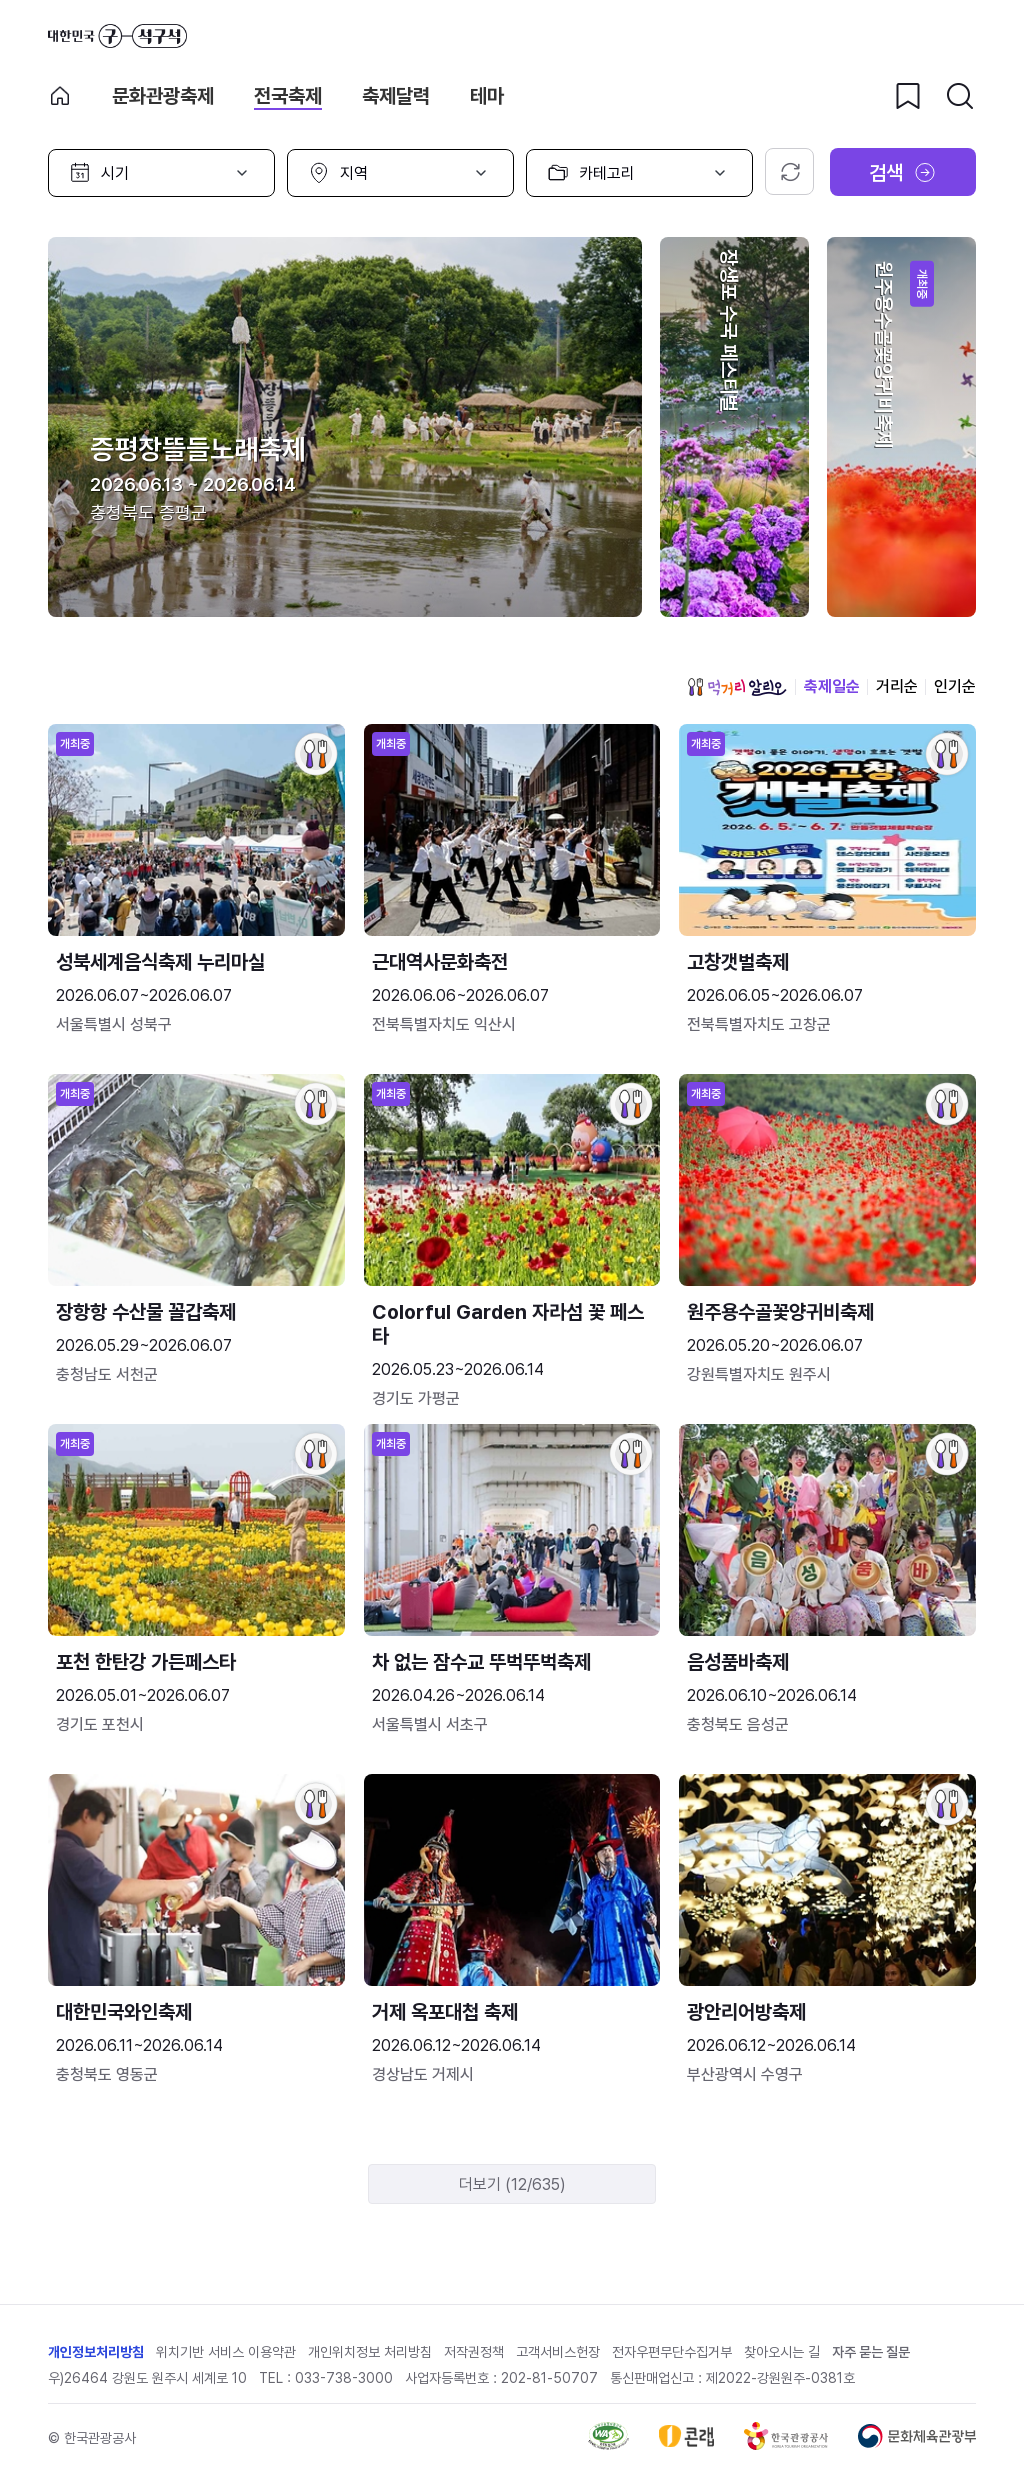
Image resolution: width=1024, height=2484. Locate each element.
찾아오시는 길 (782, 2352)
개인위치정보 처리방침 (370, 2352)
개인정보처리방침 (96, 2352)
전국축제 (288, 96)
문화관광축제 (163, 96)
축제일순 (832, 686)
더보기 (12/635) (512, 2184)
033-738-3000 (344, 2378)
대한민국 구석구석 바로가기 (117, 36)
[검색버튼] (960, 96)
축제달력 (396, 96)
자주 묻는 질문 (871, 2352)
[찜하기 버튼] (908, 96)
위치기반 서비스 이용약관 (226, 2352)
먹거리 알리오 (737, 687)
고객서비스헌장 (558, 2352)
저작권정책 (474, 2352)
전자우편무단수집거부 (672, 2352)
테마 (487, 96)
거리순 (897, 686)
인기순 (955, 686)
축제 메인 (60, 96)
